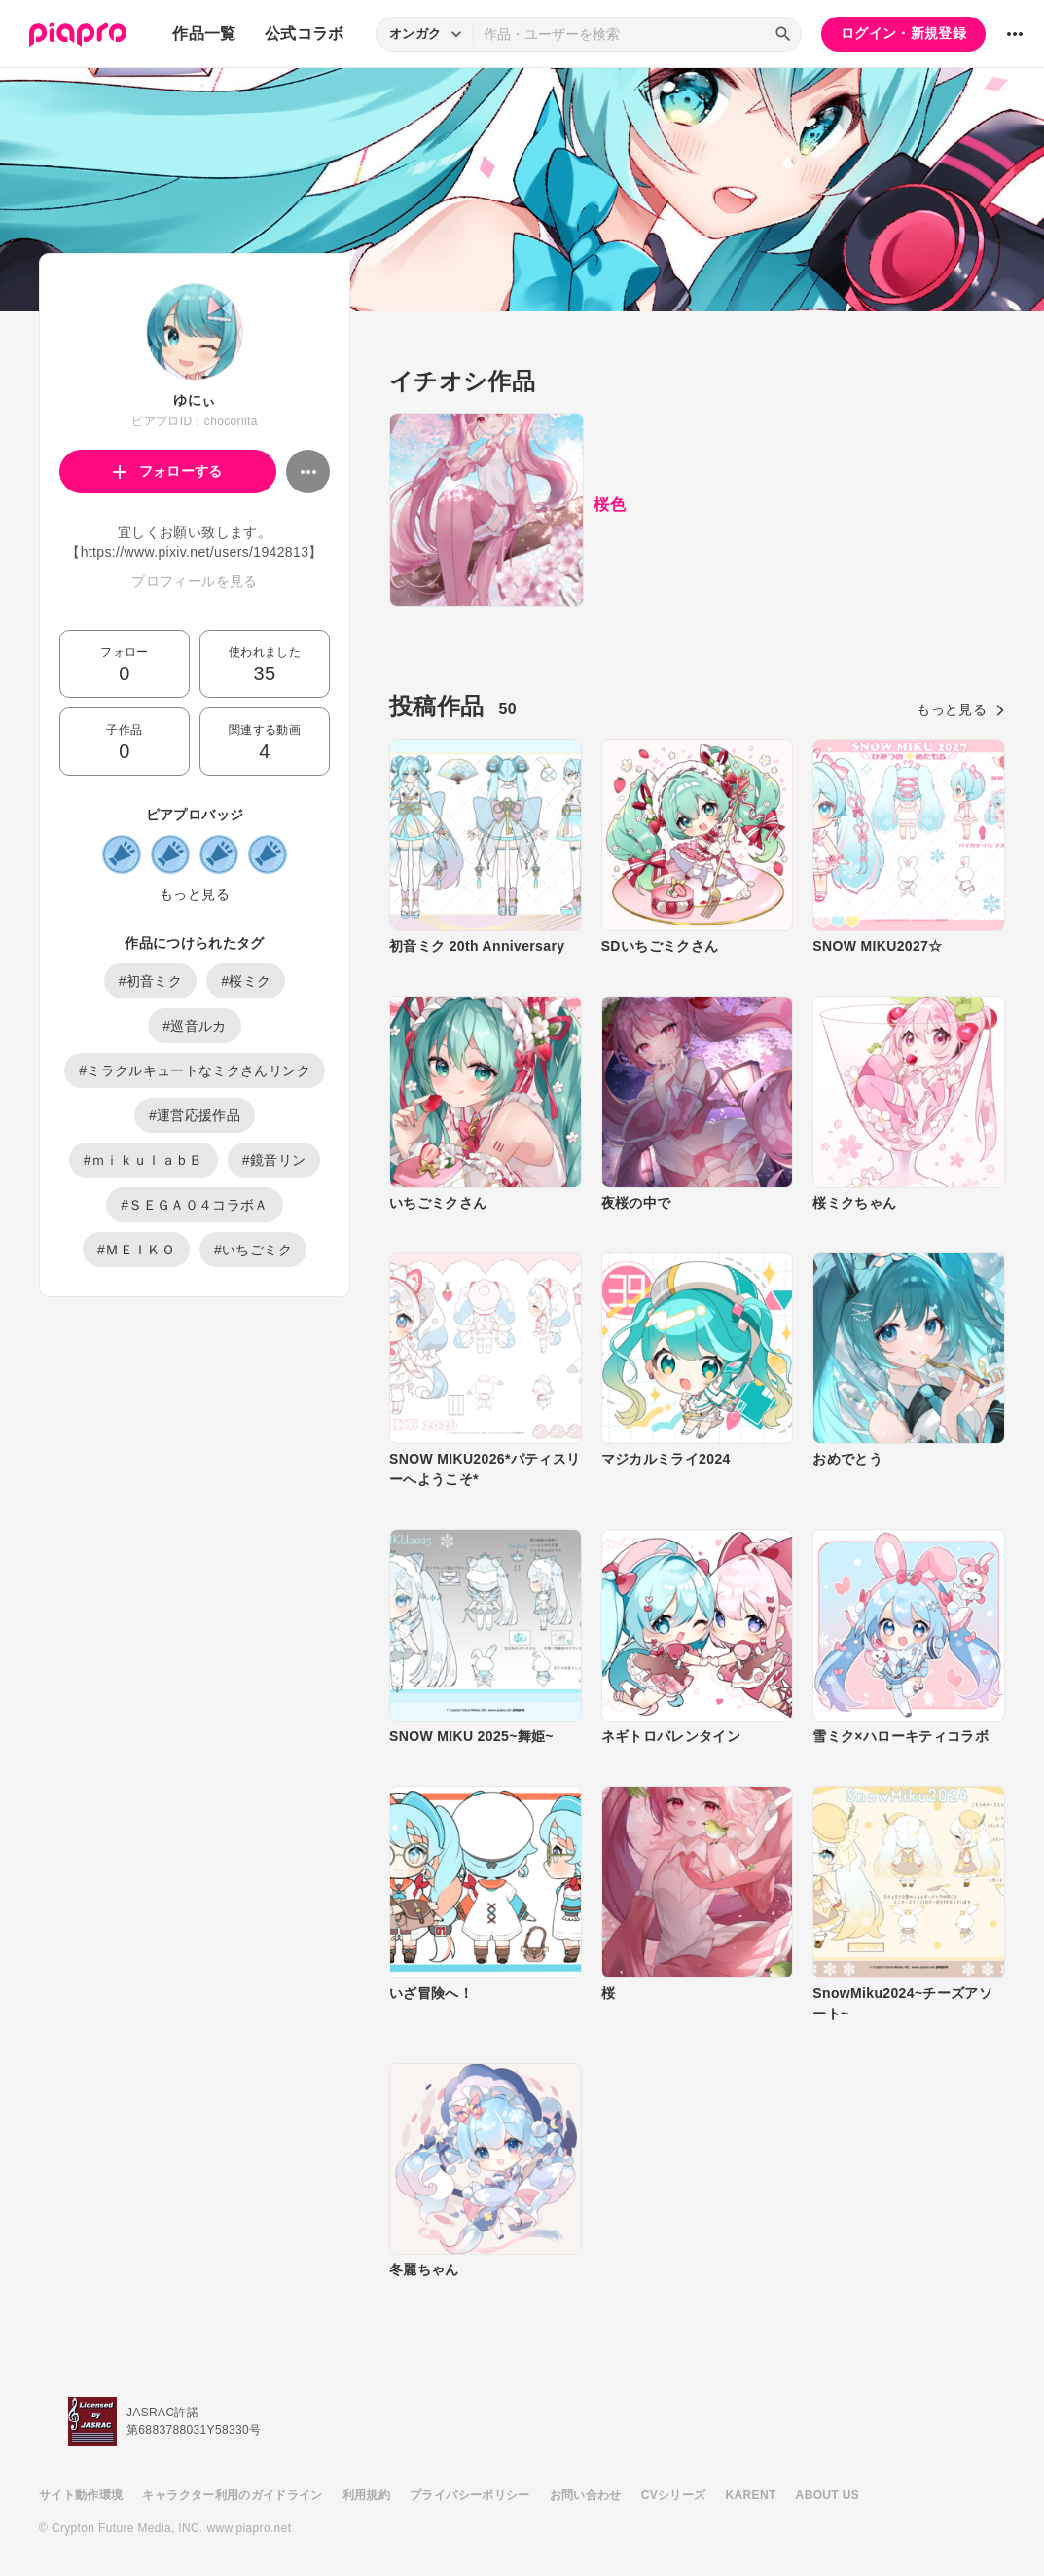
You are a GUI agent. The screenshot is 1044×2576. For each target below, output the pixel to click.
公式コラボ (304, 33)
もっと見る (195, 894)
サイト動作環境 (81, 2495)
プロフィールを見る (194, 581)
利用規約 (366, 2495)
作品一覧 (203, 33)
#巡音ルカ (194, 1026)
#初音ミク (151, 981)
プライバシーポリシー (470, 2495)
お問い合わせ (586, 2495)
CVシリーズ (673, 2495)
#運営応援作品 (194, 1115)
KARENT (751, 2495)
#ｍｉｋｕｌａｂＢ (143, 1160)
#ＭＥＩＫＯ (136, 1249)
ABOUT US (827, 2495)
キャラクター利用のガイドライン (232, 2495)
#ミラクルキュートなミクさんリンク (194, 1070)
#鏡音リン (274, 1160)
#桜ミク (245, 981)
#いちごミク (253, 1249)
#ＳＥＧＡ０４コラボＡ (195, 1205)
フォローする (168, 471)
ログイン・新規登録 (903, 33)
